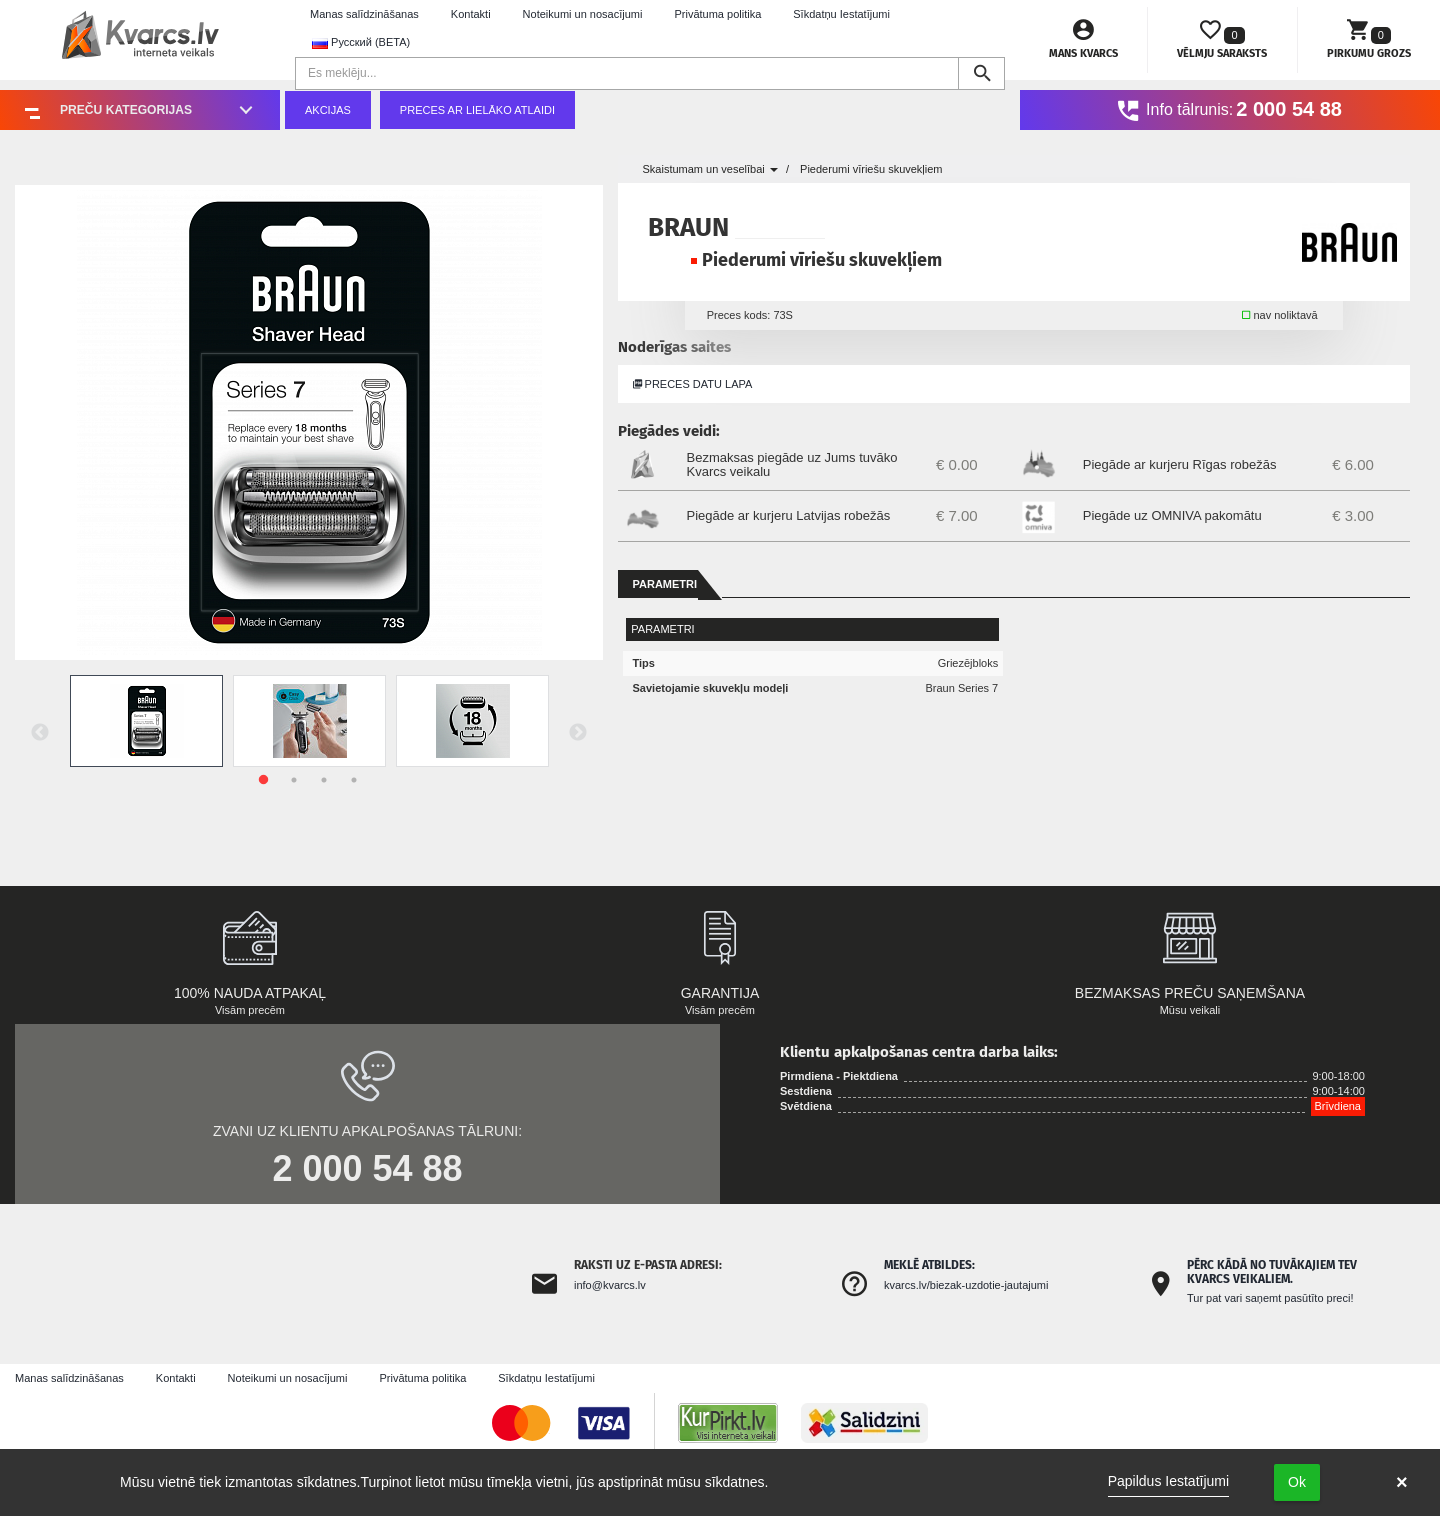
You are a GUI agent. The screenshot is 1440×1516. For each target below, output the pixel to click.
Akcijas (328, 110)
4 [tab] (354, 780)
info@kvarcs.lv (610, 1285)
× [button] (1402, 1482)
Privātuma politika (717, 14)
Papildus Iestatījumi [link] (1168, 1481)
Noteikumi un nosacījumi (583, 14)
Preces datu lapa (693, 384)
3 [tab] (324, 780)
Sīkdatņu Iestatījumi (841, 14)
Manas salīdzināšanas (364, 14)
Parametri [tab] (665, 584)
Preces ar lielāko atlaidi (477, 110)
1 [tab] (264, 780)
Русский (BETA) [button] (361, 42)
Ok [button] (1297, 1482)
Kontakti (471, 14)
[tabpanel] (146, 721)
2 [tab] (294, 780)
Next (578, 733)
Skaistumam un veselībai (710, 169)
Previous (40, 733)
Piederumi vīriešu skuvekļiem (871, 169)
